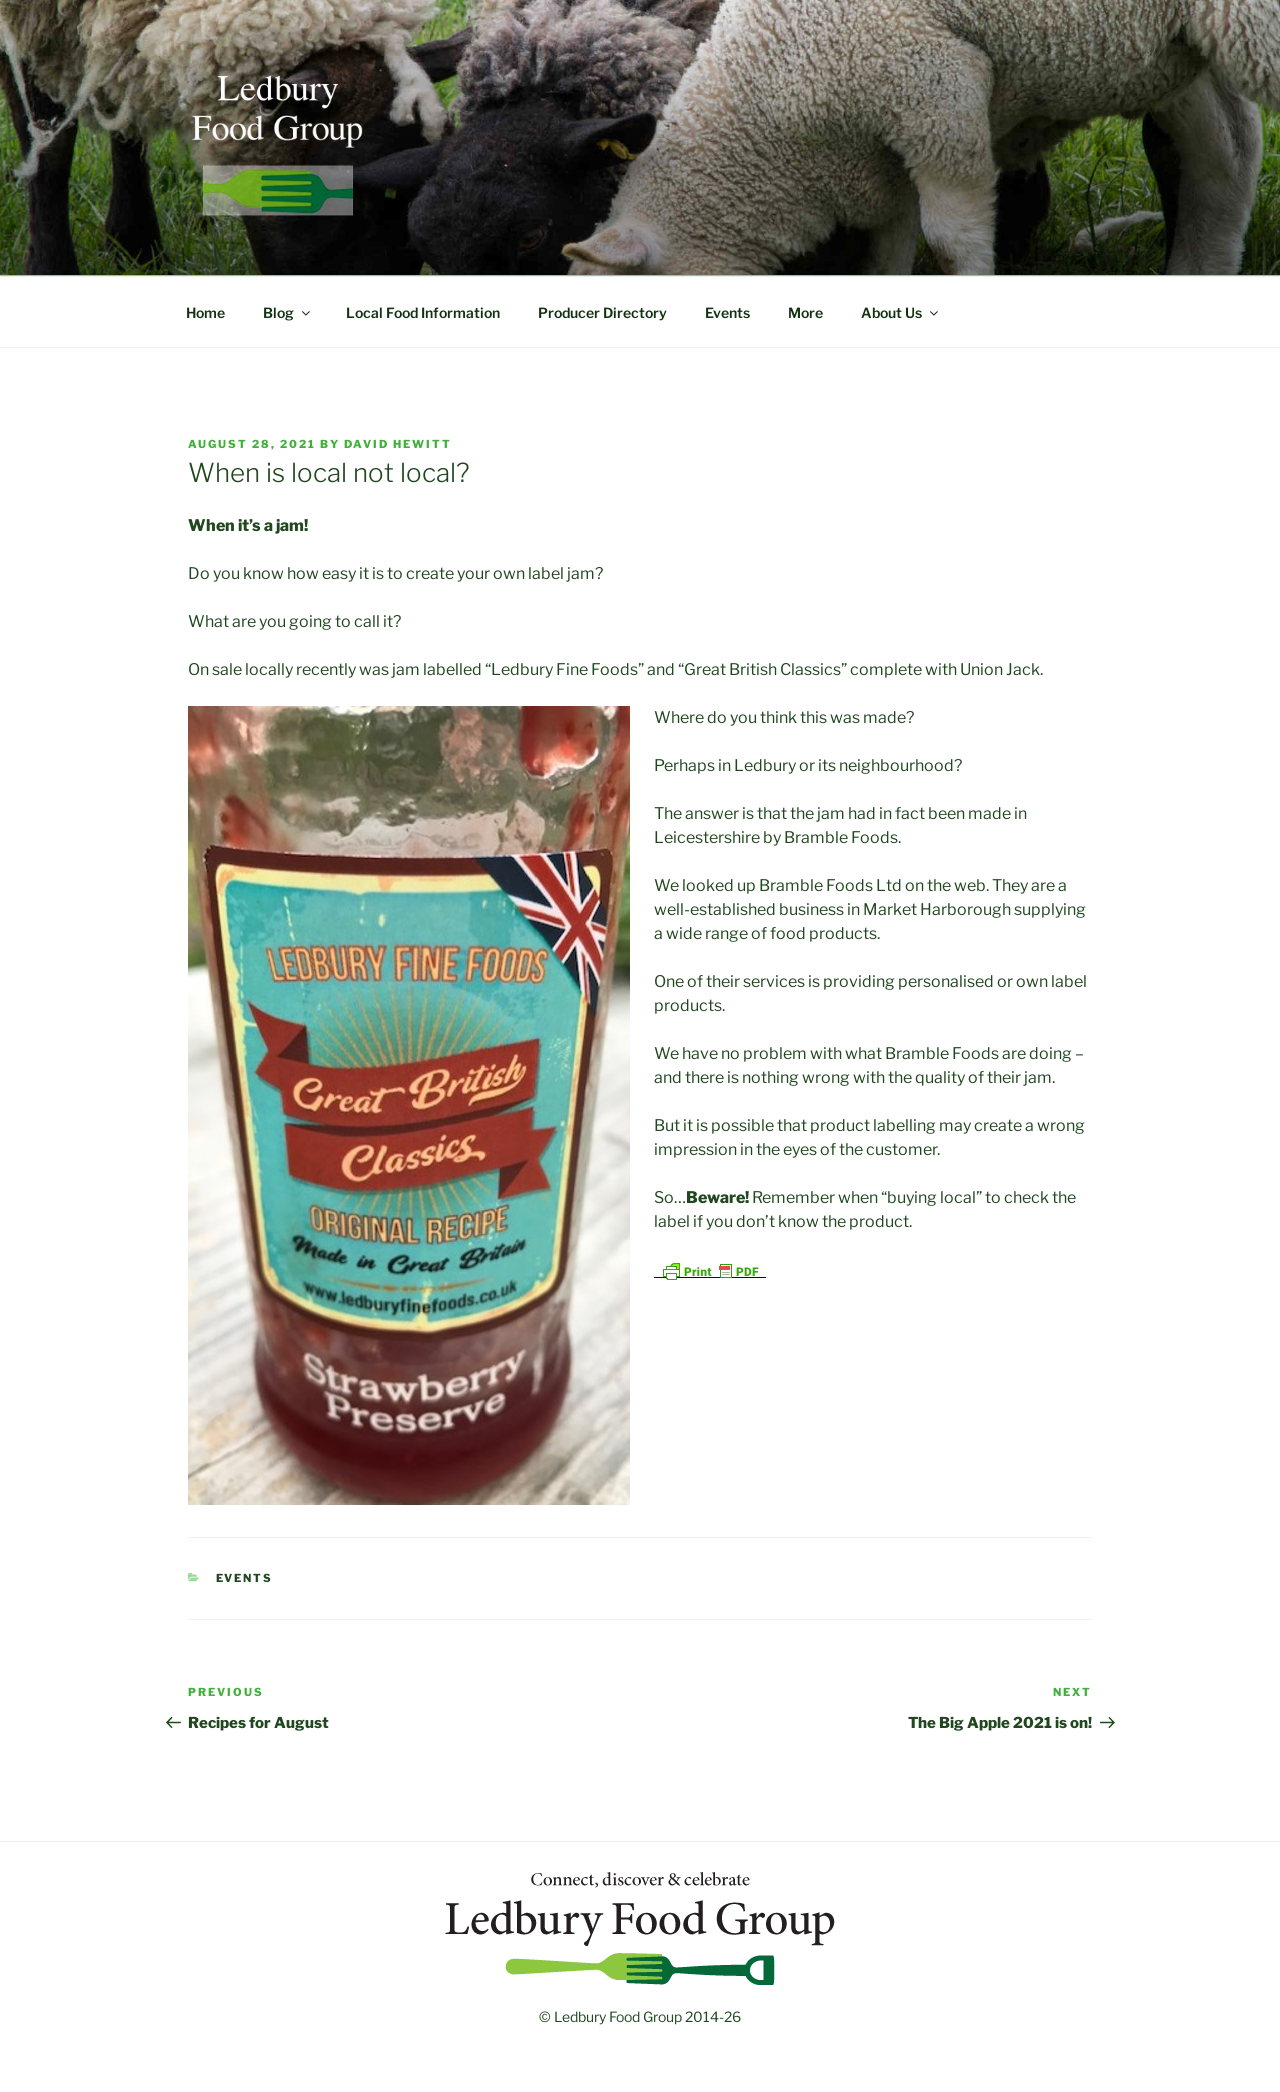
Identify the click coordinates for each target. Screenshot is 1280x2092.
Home (205, 312)
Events (727, 312)
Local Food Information (423, 312)
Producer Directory (602, 312)
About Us (901, 312)
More (805, 312)
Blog (288, 312)
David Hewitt (398, 444)
